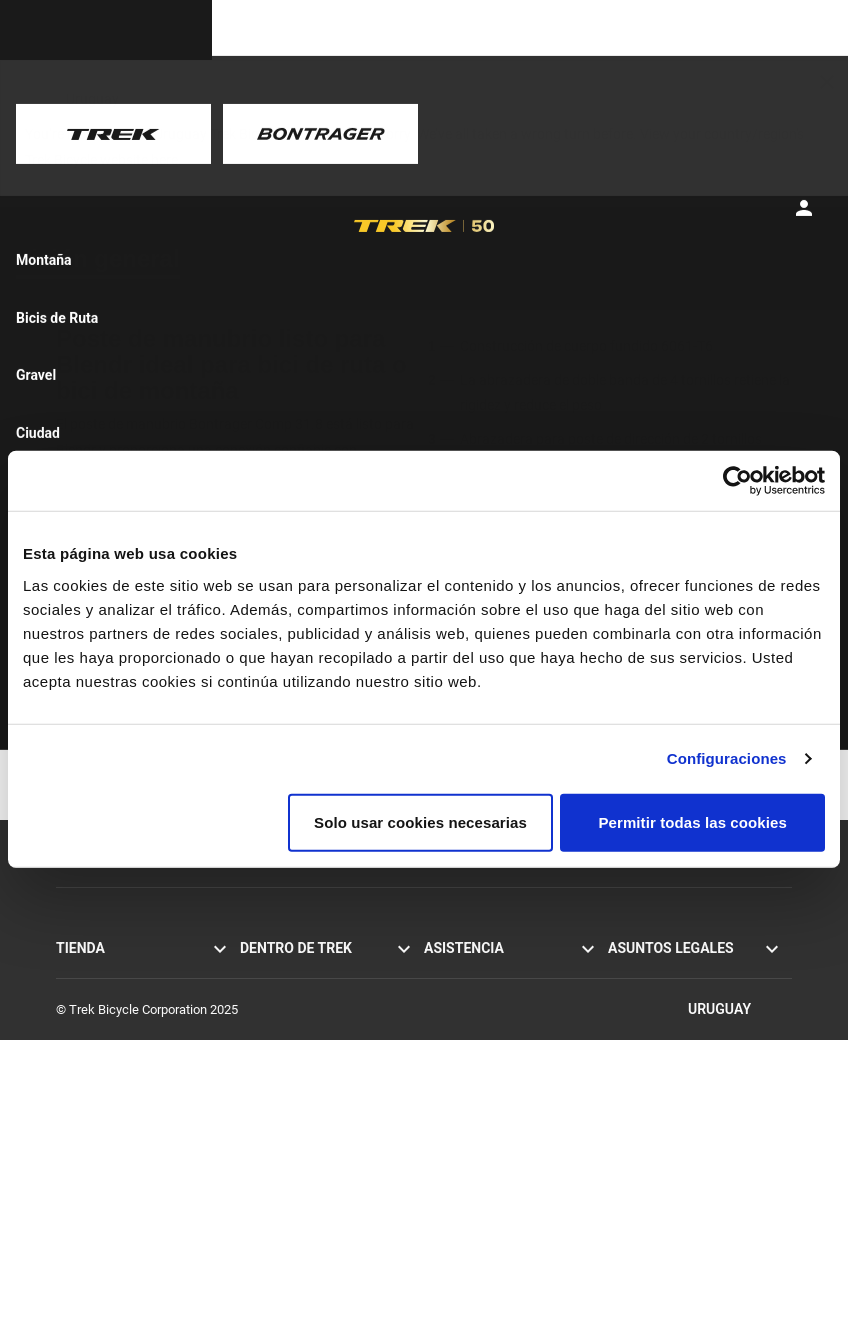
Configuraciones (727, 758)
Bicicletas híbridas (107, 1016)
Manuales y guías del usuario (505, 1102)
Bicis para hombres (110, 1038)
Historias (265, 972)
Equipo (75, 1082)
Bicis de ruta (91, 972)
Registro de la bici (474, 1146)
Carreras (264, 1060)
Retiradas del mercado (671, 1036)
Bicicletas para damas (118, 1060)
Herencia (265, 1016)
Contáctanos (460, 994)
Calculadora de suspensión (499, 1190)
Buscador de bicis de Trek (128, 1126)
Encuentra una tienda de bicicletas (123, 1158)
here (164, 160)
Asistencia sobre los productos (510, 1124)
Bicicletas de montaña (118, 994)
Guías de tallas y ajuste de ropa (511, 1212)
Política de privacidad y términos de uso (699, 982)
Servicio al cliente (473, 972)
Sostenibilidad (279, 1082)
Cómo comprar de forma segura (513, 1080)
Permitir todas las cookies (692, 821)
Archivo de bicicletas (482, 1168)
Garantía (447, 1058)
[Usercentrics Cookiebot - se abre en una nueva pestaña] (737, 481)
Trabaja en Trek (283, 1104)
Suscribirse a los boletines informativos (497, 1026)
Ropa (70, 1104)
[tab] (106, 259)
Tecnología (271, 1038)
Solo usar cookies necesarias (420, 821)
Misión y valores (285, 994)
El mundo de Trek (288, 1126)
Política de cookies (661, 1014)
